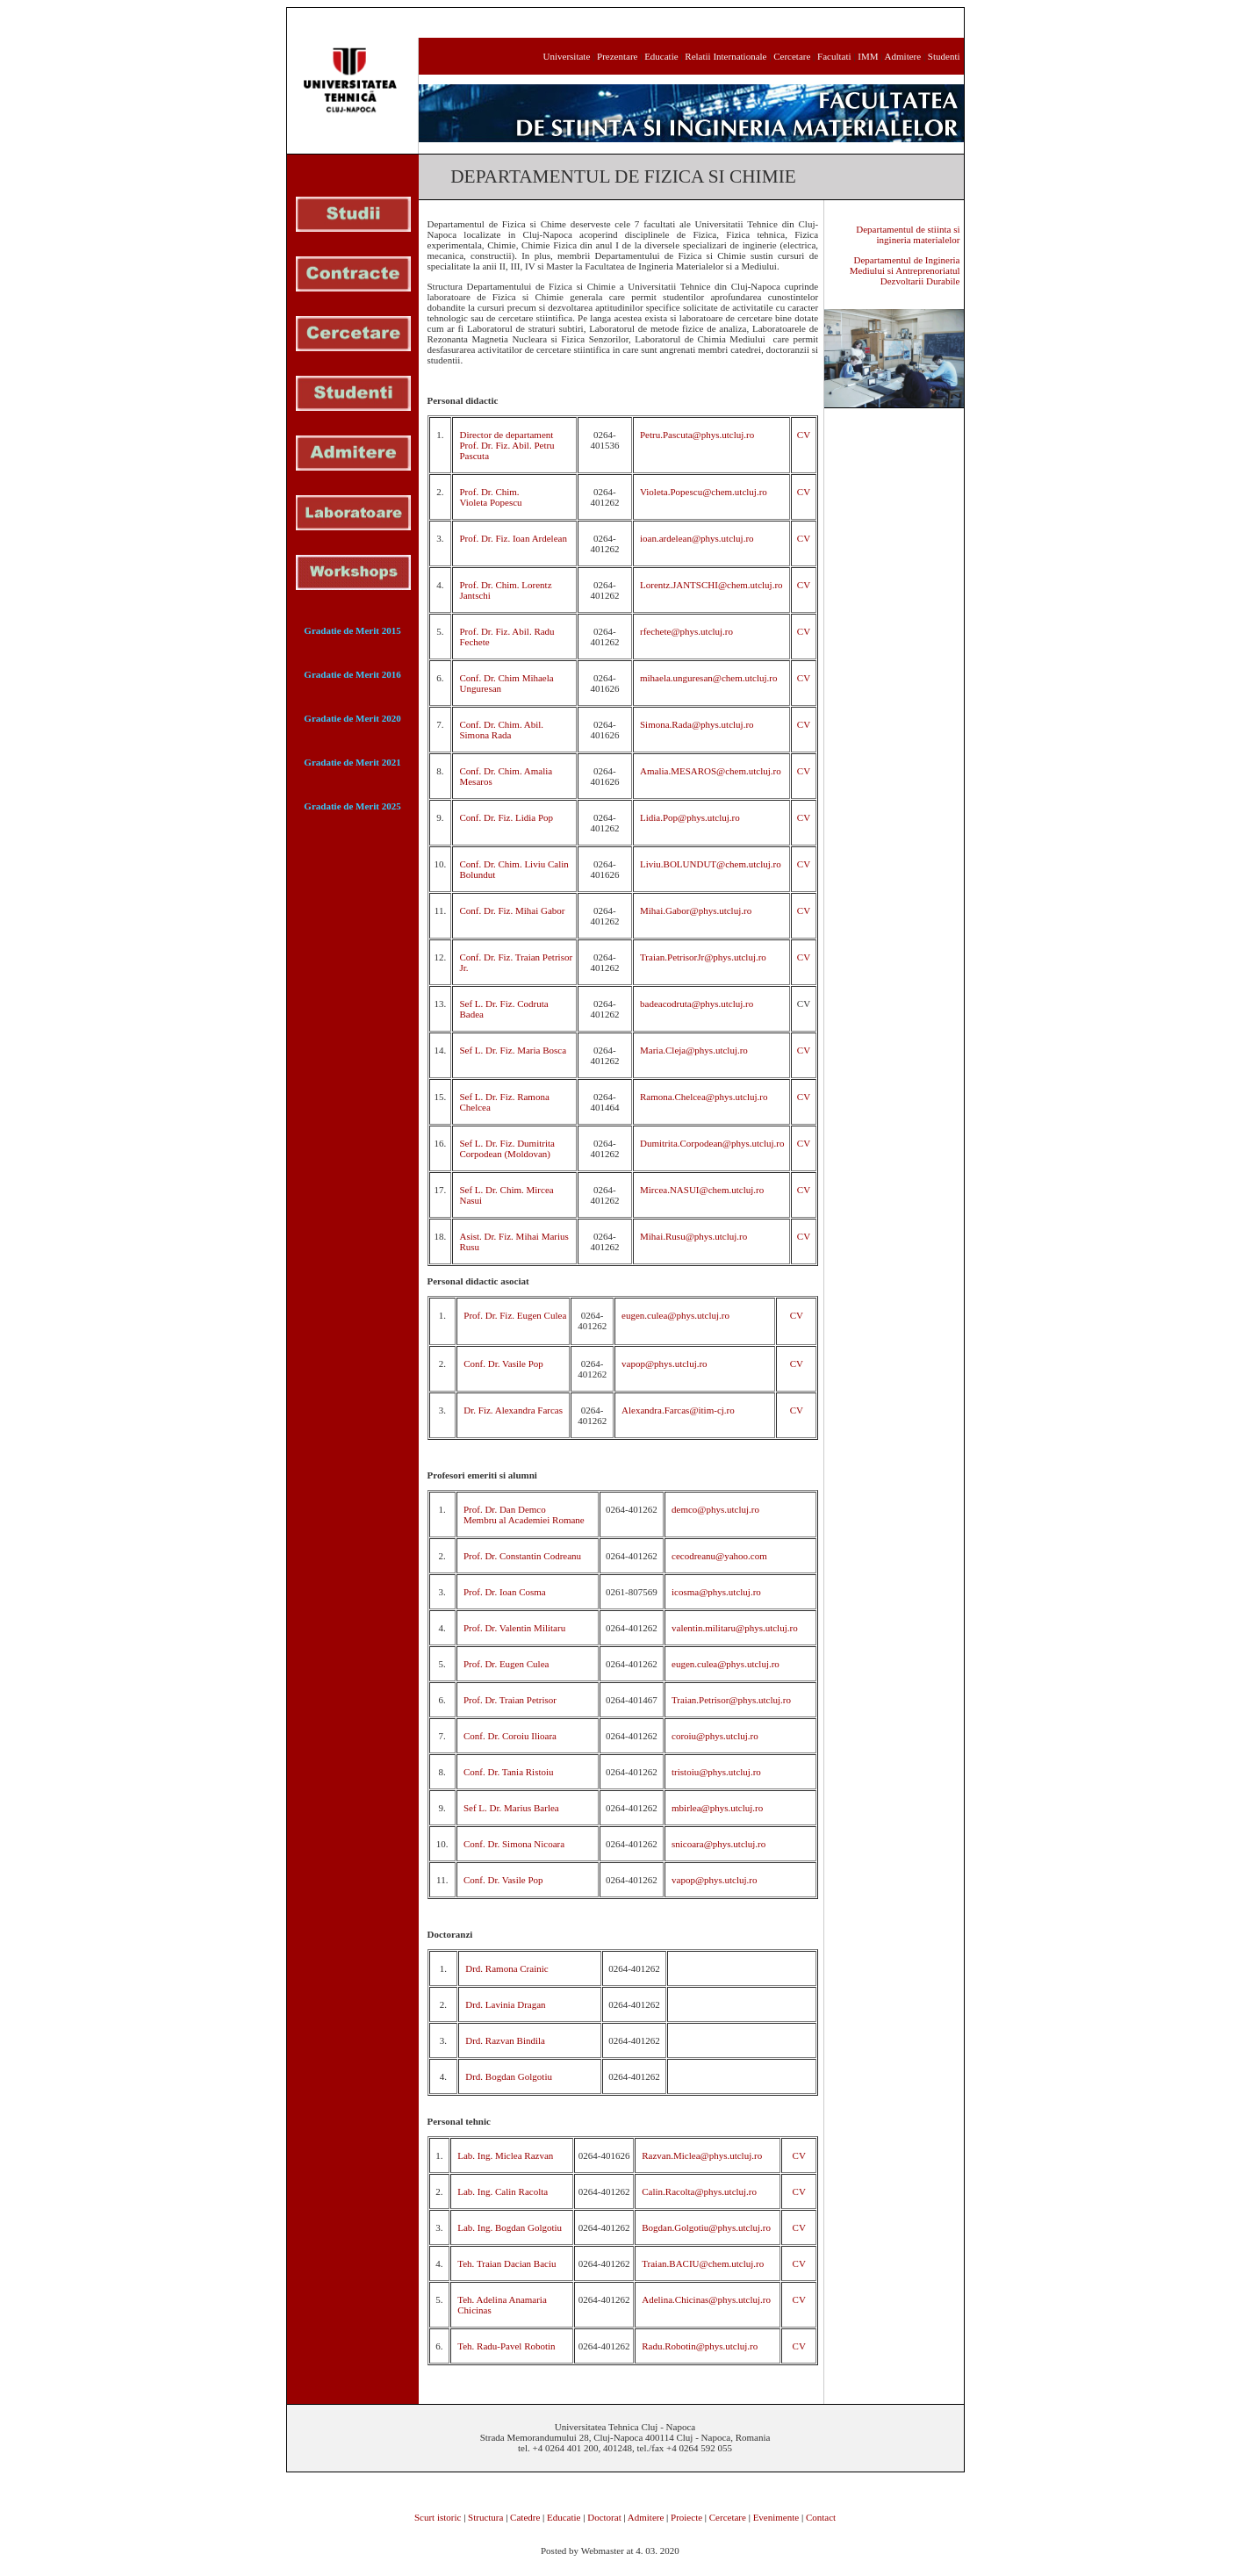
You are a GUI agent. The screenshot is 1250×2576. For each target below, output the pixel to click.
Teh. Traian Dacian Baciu (506, 2263)
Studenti (944, 56)
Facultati (834, 56)
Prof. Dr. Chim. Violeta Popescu (490, 496)
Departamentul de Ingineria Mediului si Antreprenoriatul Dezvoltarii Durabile (905, 270)
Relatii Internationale (725, 56)
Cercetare (790, 56)
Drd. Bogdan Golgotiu (508, 2076)
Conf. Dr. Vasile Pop (503, 1363)
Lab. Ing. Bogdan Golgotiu (509, 2227)
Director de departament (506, 434)
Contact (821, 2517)
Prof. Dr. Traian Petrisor (510, 1700)
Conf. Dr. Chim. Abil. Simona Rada (501, 729)
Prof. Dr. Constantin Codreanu (522, 1556)
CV (803, 434)
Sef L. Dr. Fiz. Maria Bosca (512, 1050)
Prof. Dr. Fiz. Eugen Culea (514, 1315)
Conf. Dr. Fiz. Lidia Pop (506, 817)
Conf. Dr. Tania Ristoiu (508, 1772)
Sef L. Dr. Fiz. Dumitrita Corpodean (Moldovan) (506, 1148)
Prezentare (617, 56)
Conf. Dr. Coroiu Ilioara (510, 1736)
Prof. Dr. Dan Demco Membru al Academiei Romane (524, 1514)
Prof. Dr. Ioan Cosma (504, 1592)
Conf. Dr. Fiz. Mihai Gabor (511, 910)
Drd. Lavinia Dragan (505, 2004)
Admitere (903, 56)
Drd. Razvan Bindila (505, 2040)
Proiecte (686, 2517)
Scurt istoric (437, 2517)
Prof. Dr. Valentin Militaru (514, 1628)
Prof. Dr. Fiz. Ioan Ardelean (513, 538)
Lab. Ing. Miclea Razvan (505, 2155)
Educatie (661, 56)
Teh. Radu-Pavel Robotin (506, 2346)
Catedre (525, 2517)
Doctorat (604, 2517)
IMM (868, 56)
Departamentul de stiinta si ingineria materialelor (907, 234)
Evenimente (776, 2517)
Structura (485, 2517)
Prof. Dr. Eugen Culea (506, 1664)
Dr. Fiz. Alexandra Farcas (513, 1410)
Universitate (567, 56)
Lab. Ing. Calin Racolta (502, 2191)
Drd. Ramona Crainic (506, 1968)
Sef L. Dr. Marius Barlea (511, 1807)
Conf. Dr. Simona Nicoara (513, 1843)
